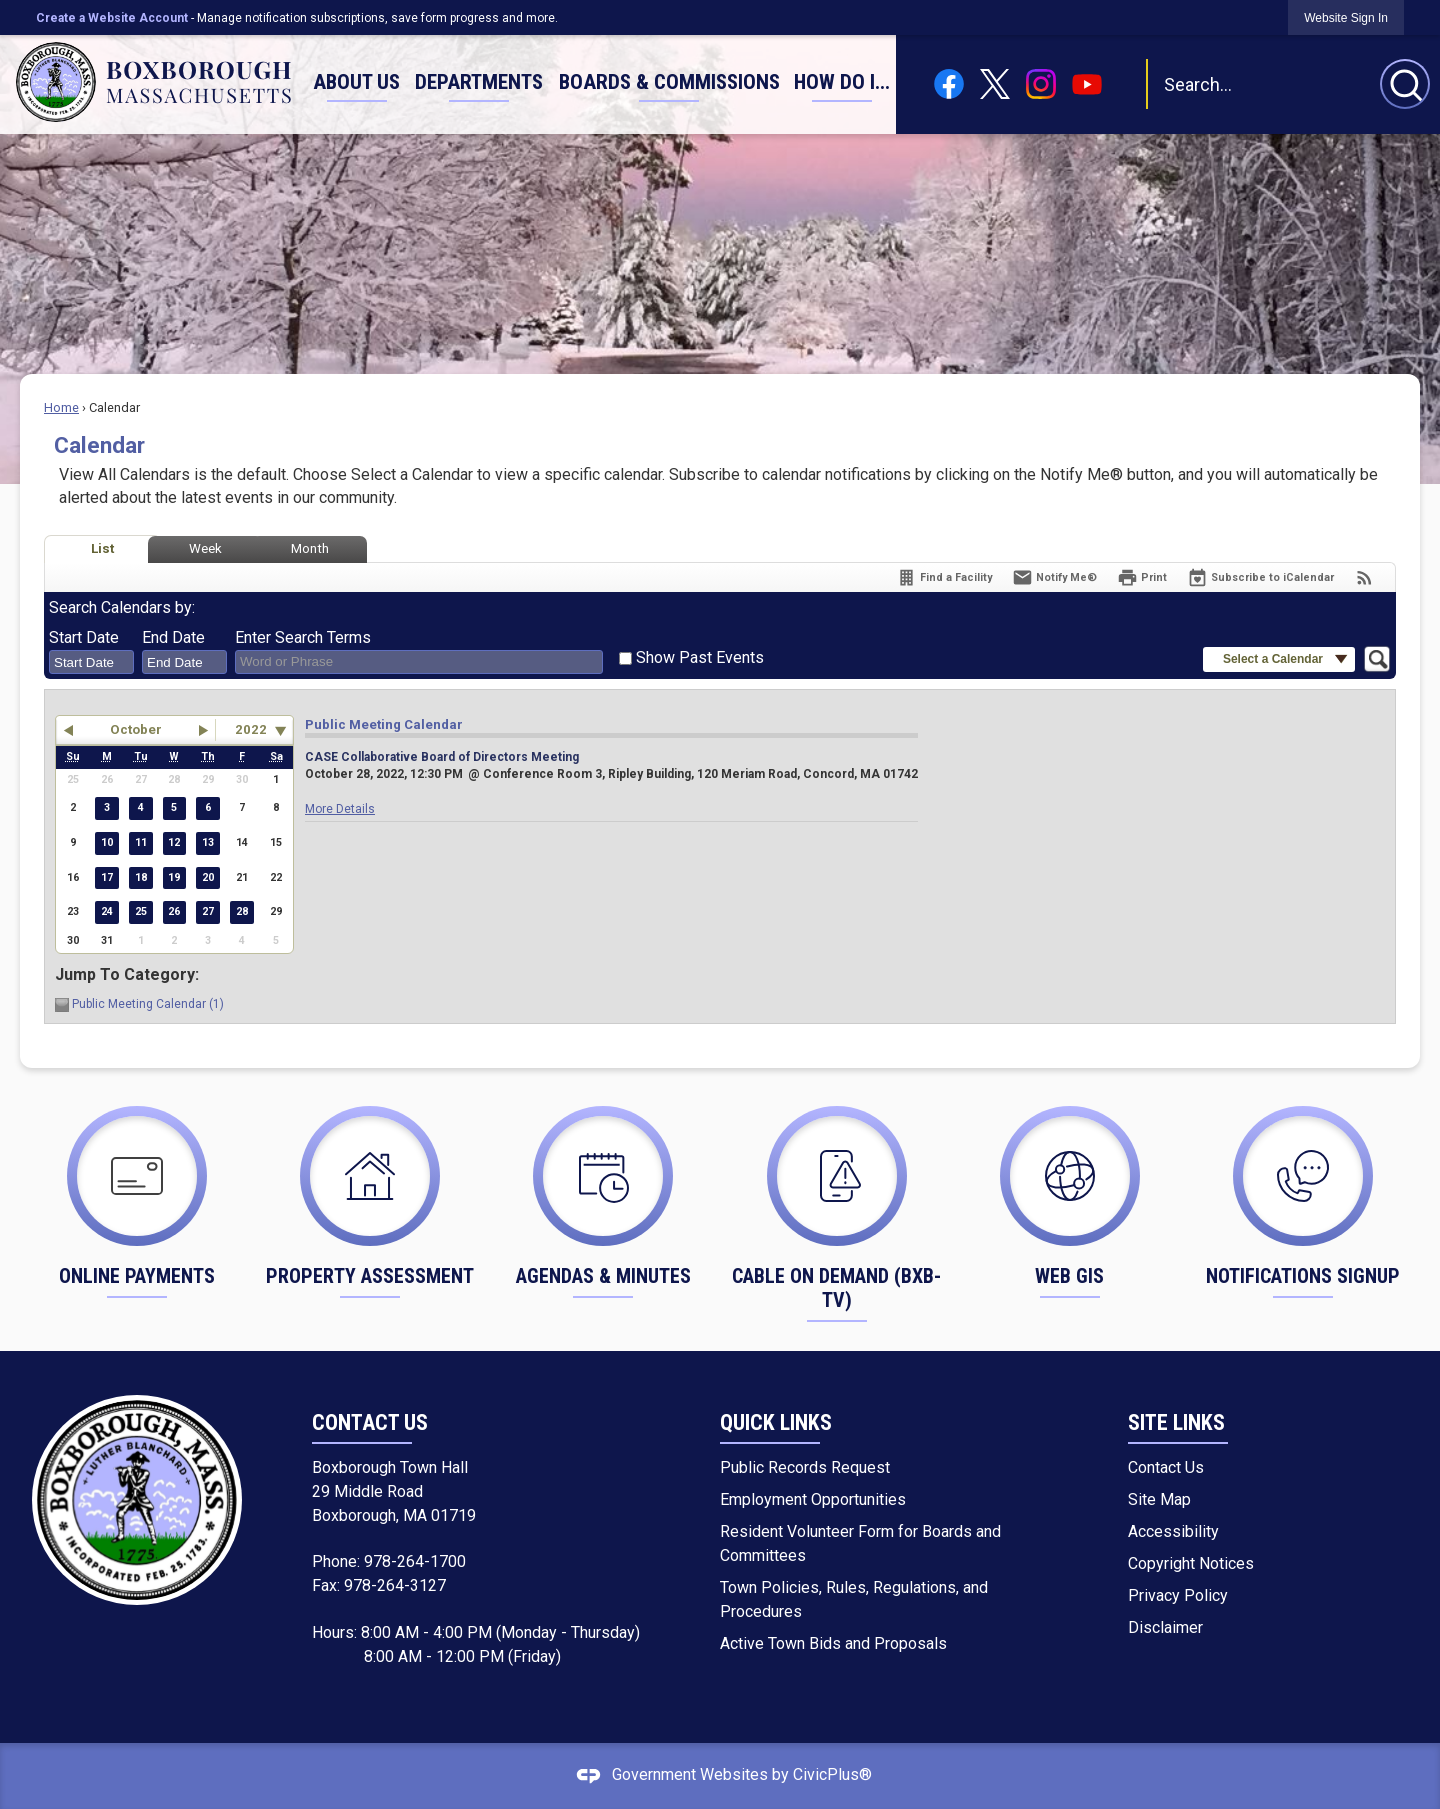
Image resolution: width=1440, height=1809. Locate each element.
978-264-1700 (415, 1561)
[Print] (1142, 577)
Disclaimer (1165, 1627)
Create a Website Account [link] (112, 18)
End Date (173, 637)
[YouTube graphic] (1087, 84)
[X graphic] (995, 84)
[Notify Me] (1054, 577)
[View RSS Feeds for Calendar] (1364, 577)
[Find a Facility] (944, 577)
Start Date (84, 637)
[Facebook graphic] (949, 84)
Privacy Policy (1178, 1595)
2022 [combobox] (251, 729)
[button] (1405, 84)
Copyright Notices (1191, 1563)
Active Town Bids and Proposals (833, 1643)
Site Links (1176, 1422)
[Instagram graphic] (1041, 84)
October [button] (136, 729)
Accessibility (1173, 1531)
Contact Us (1166, 1467)
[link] (1346, 17)
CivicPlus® (832, 1775)
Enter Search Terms (303, 637)
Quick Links (776, 1422)
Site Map (1159, 1499)
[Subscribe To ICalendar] (1260, 577)
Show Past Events (700, 657)
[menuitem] (356, 82)
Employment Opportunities (813, 1499)
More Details (340, 809)
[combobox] (91, 662)
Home (61, 407)
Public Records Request (805, 1467)
